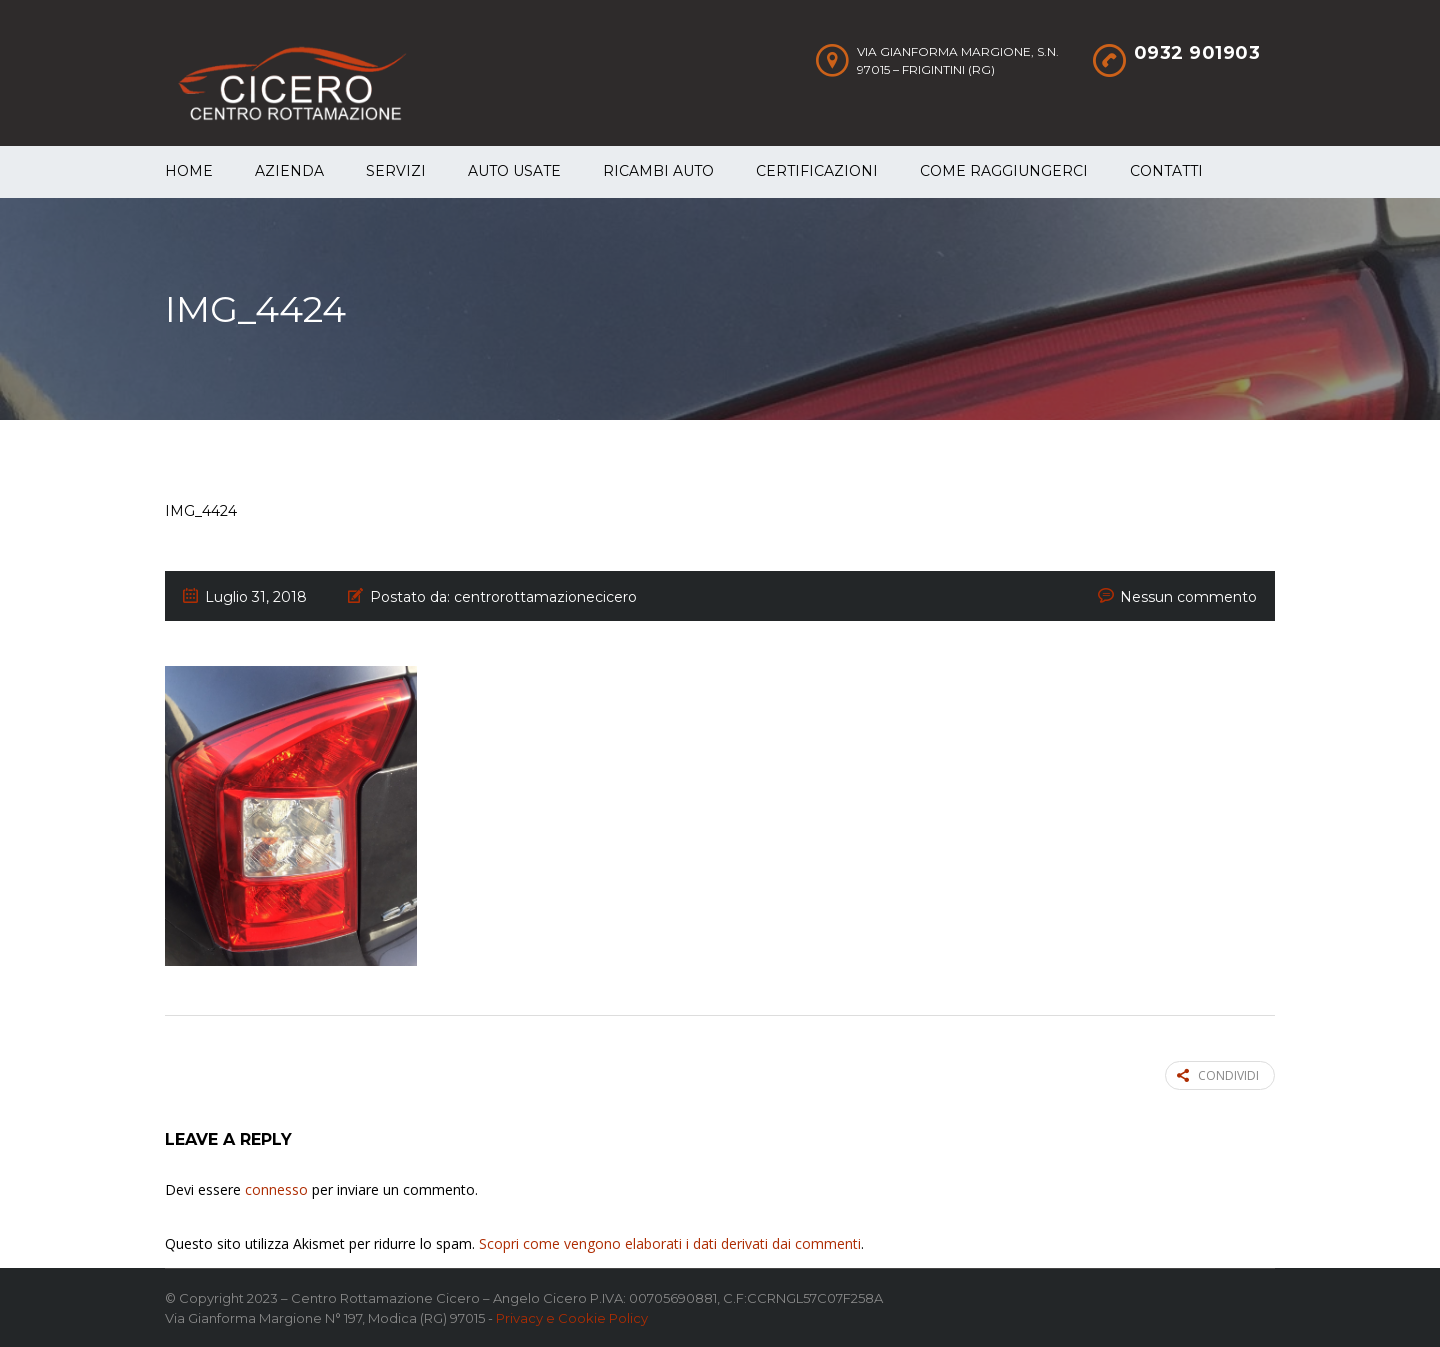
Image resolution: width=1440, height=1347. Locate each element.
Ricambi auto (658, 171)
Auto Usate (514, 171)
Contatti (1166, 171)
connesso (276, 1189)
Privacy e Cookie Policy (572, 1318)
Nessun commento (1188, 597)
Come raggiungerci (1004, 171)
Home (189, 171)
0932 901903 (1197, 53)
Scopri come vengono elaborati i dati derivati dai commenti (670, 1243)
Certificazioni (817, 171)
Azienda (289, 171)
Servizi (396, 171)
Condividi (1218, 1075)
